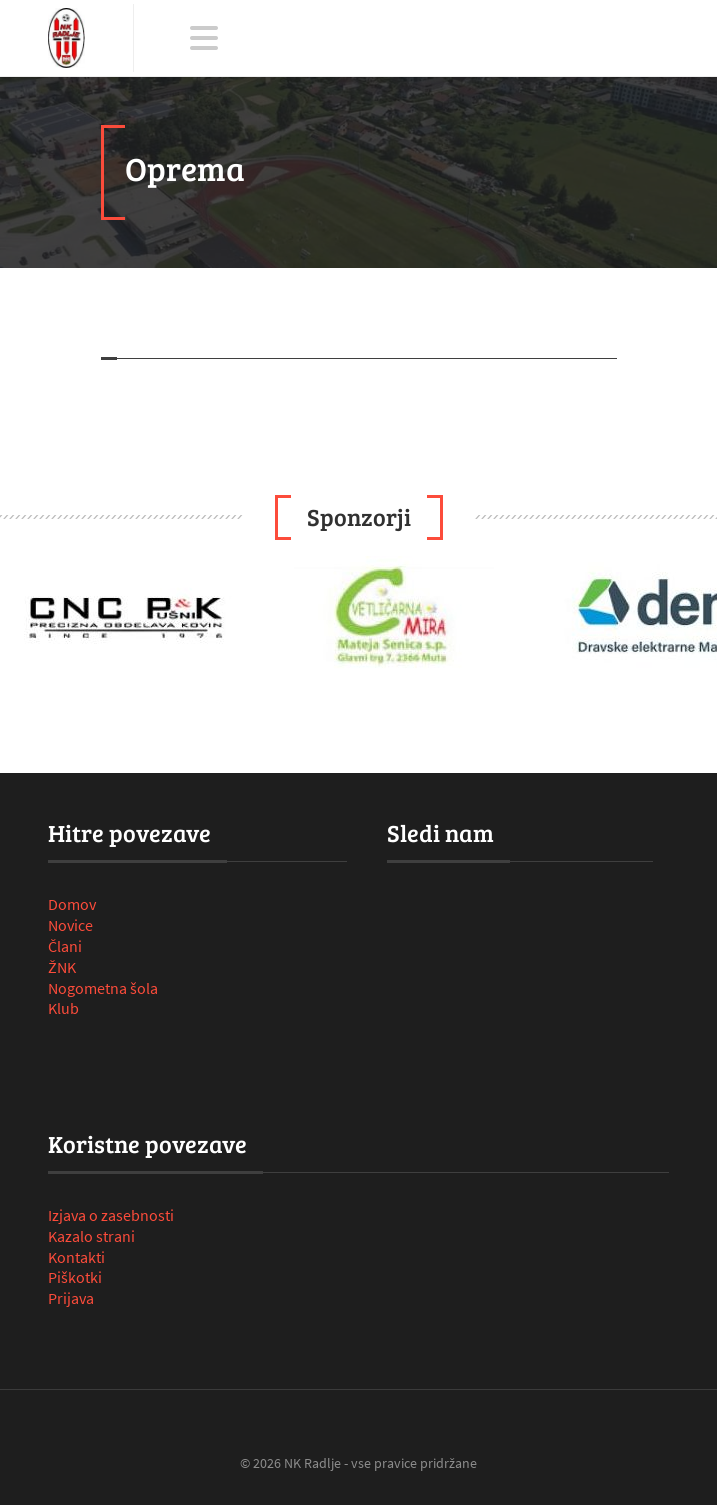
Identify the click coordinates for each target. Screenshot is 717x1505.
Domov (72, 904)
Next (691, 618)
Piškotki (75, 1277)
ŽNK (62, 967)
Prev (26, 618)
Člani (65, 946)
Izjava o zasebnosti (111, 1215)
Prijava (71, 1298)
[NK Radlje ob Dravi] (66, 38)
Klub (63, 1008)
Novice (70, 925)
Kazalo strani (91, 1236)
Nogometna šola (103, 988)
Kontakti (76, 1257)
